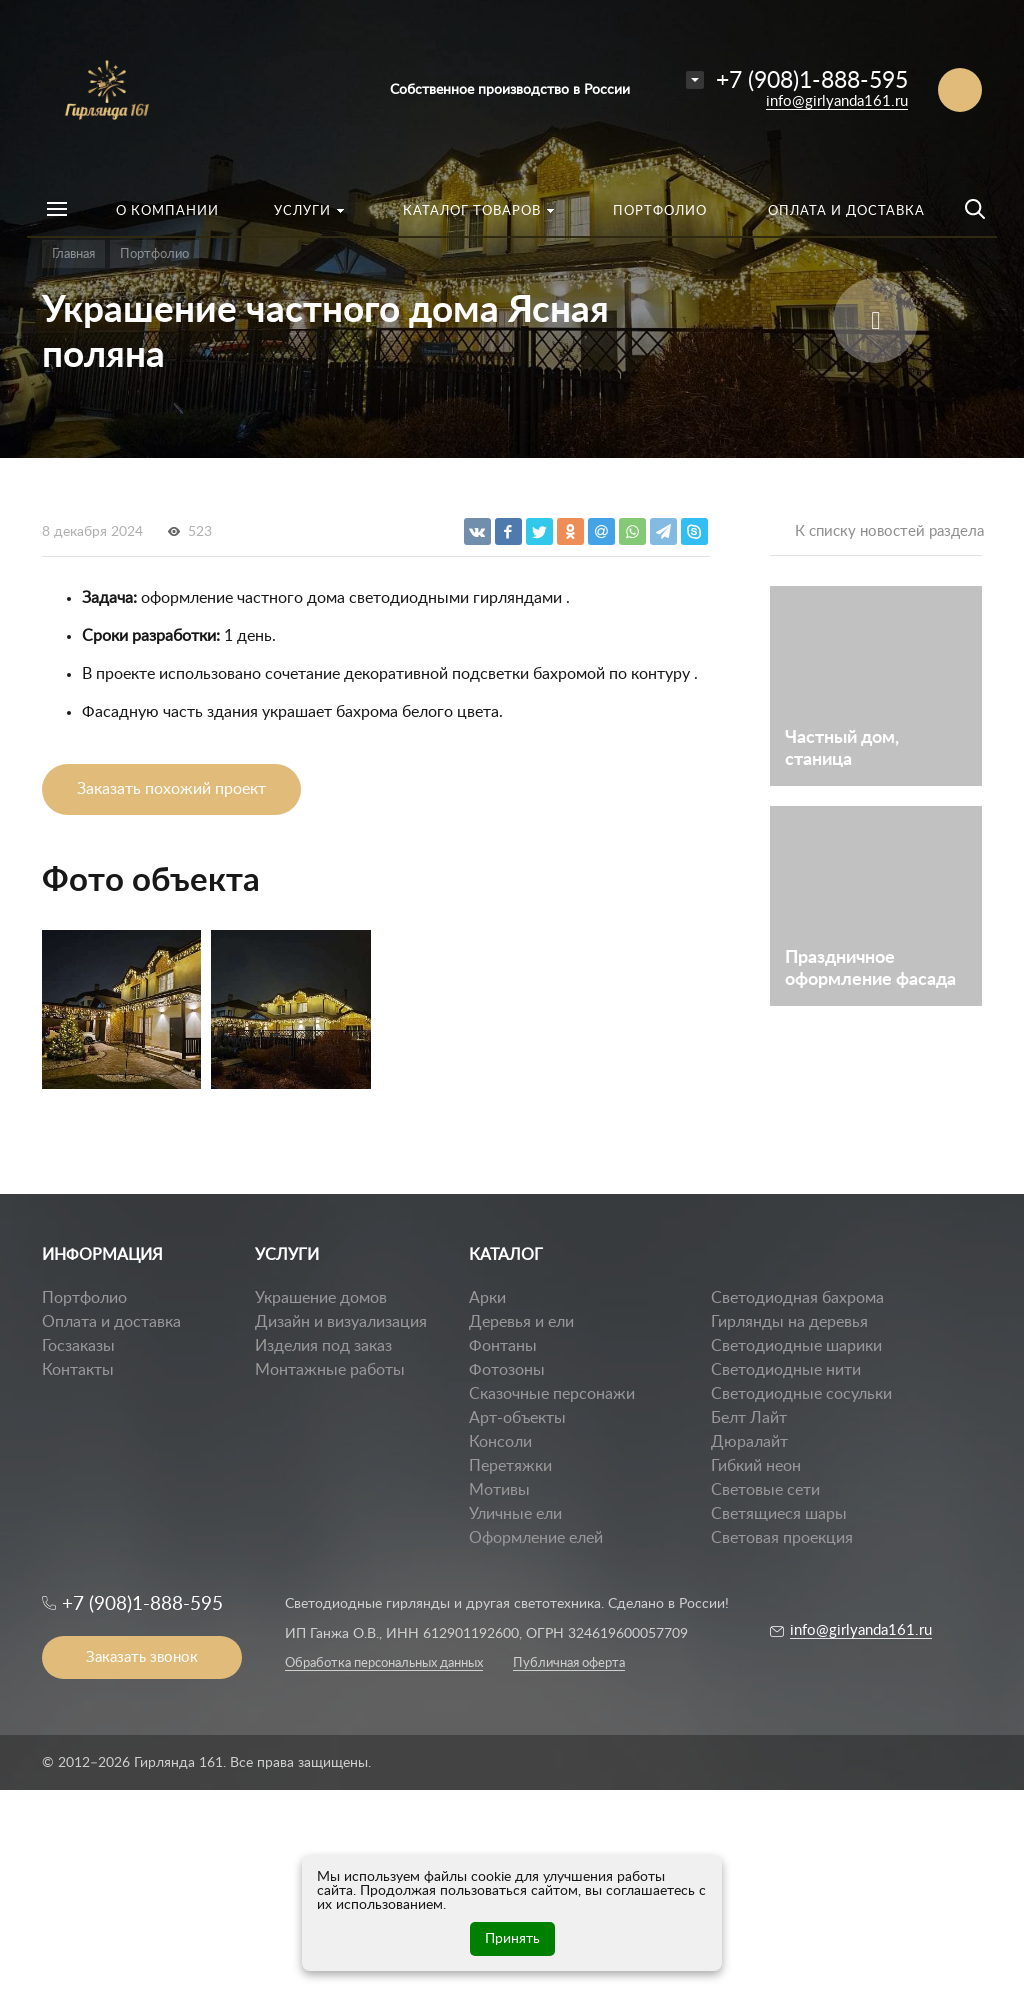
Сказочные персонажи (552, 1394)
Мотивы (499, 1490)
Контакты (78, 1370)
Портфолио (84, 1298)
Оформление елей (536, 1538)
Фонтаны (503, 1346)
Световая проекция (782, 1538)
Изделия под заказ (323, 1346)
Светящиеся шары (779, 1514)
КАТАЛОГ (506, 1255)
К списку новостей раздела (889, 531)
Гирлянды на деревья (789, 1322)
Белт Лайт (749, 1418)
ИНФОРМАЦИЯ (102, 1255)
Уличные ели (515, 1514)
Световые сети (765, 1490)
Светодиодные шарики (796, 1346)
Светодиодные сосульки (801, 1394)
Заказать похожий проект (171, 789)
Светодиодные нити (786, 1370)
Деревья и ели (521, 1322)
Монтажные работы (330, 1370)
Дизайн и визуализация (341, 1322)
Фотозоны (507, 1370)
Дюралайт (749, 1442)
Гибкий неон (756, 1466)
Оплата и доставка (111, 1322)
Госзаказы (78, 1346)
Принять (512, 1939)
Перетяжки (510, 1466)
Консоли (500, 1442)
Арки (487, 1298)
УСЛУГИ (287, 1255)
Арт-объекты (517, 1418)
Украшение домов (321, 1298)
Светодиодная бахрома (797, 1298)
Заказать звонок (142, 1657)
